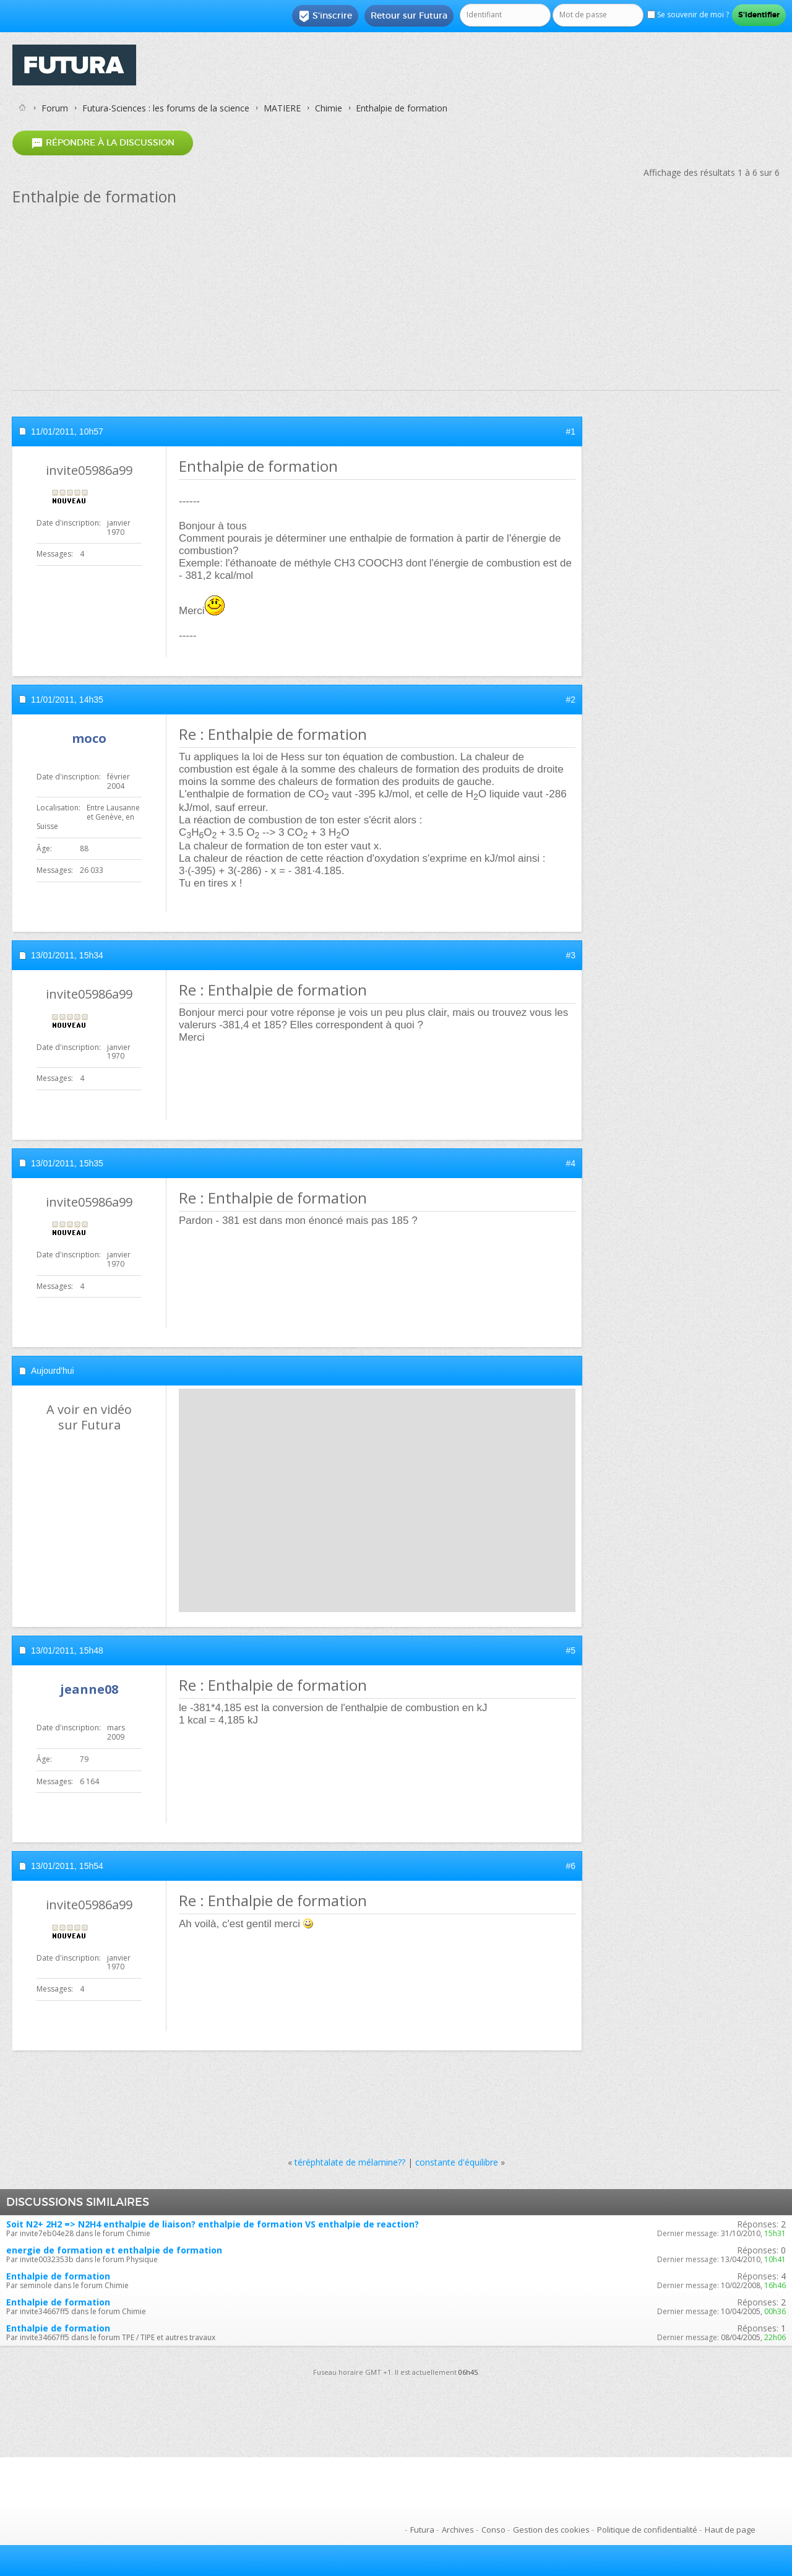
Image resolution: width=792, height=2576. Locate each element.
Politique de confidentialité (647, 2529)
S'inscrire (325, 16)
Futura (422, 2529)
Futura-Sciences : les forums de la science (165, 108)
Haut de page (730, 2529)
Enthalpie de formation (58, 2276)
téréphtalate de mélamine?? (350, 2162)
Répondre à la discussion (102, 142)
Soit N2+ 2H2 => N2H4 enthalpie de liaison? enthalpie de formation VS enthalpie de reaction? (212, 2224)
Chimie (328, 108)
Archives (458, 2529)
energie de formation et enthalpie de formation (114, 2250)
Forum (54, 108)
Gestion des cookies (551, 2529)
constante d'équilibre (456, 2162)
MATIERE (282, 108)
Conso (493, 2529)
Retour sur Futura (409, 15)
